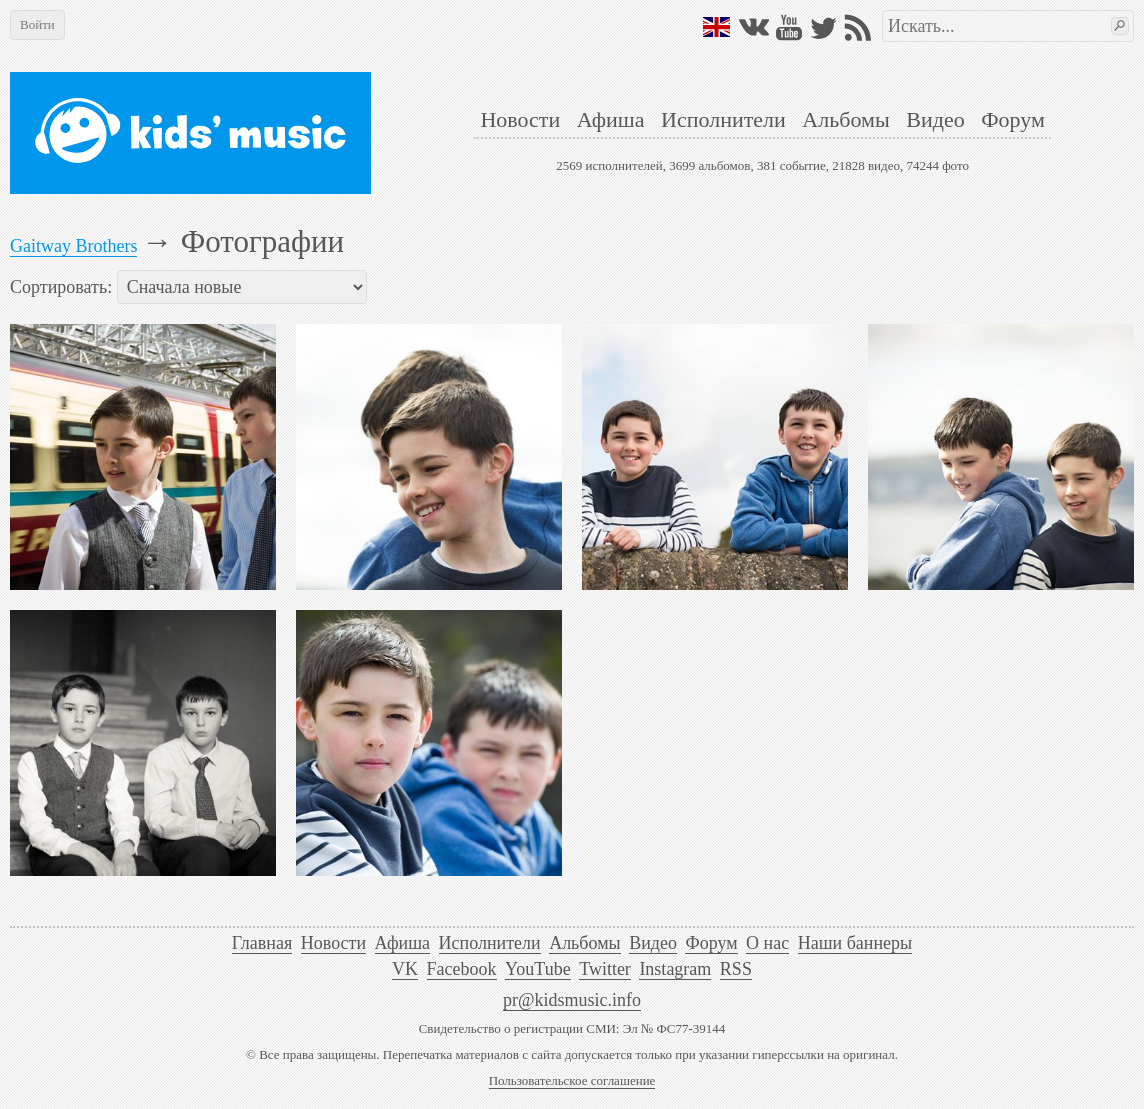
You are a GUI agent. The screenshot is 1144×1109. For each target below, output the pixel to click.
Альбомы (845, 119)
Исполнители (723, 119)
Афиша (611, 119)
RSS (736, 969)
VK (405, 969)
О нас (767, 943)
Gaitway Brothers (73, 246)
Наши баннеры (855, 943)
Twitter (605, 969)
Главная (262, 943)
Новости (520, 119)
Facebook (462, 969)
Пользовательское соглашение (572, 1080)
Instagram (675, 969)
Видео (935, 119)
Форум (1013, 119)
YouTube (538, 969)
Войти (37, 24)
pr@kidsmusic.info (572, 1000)
